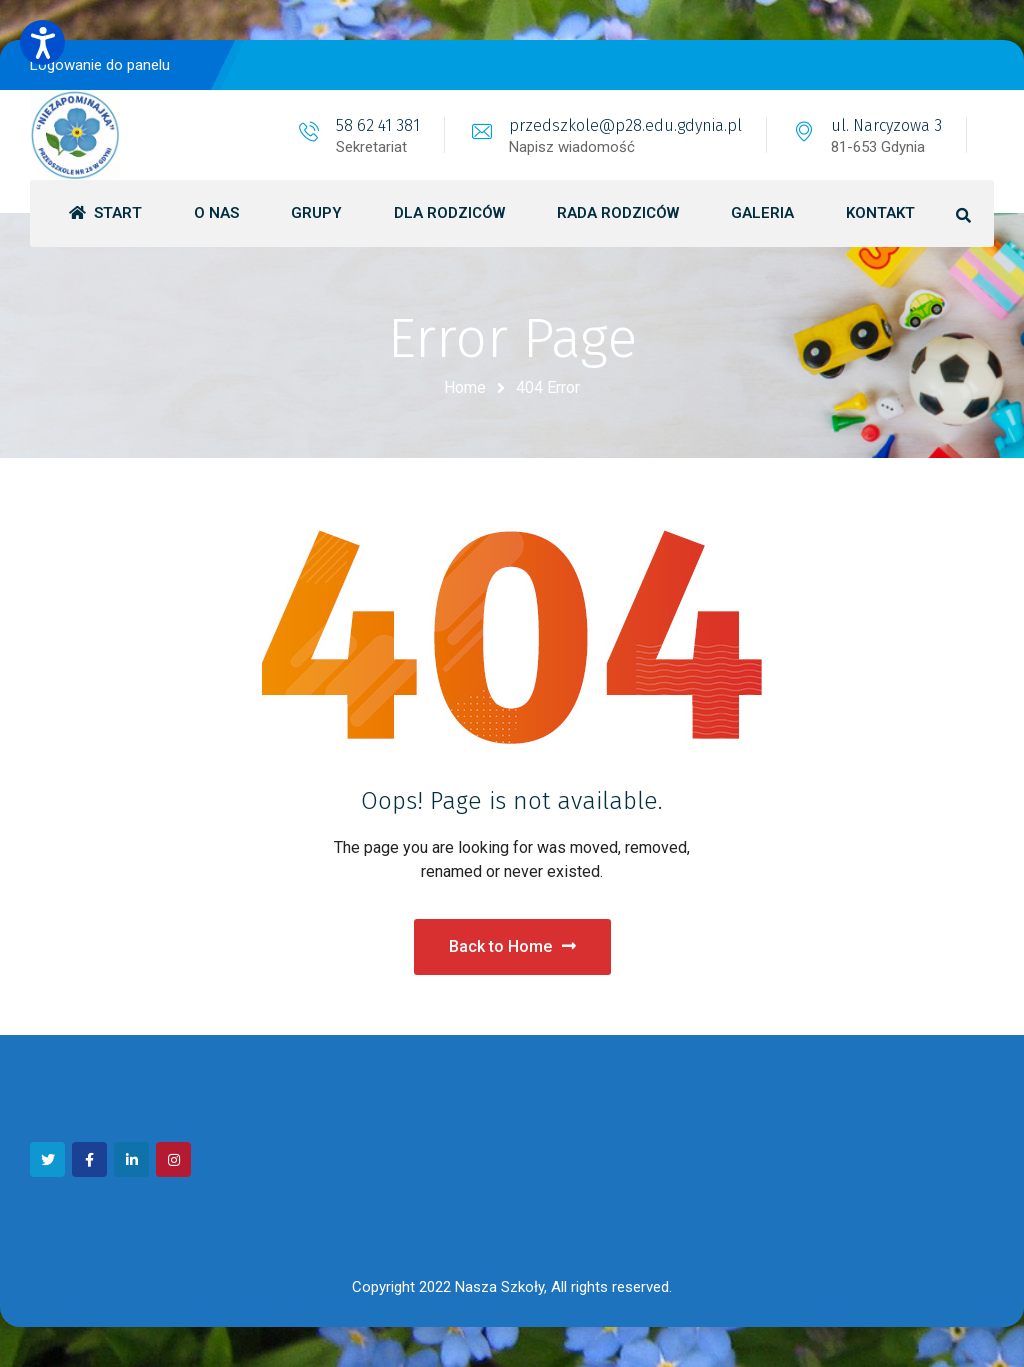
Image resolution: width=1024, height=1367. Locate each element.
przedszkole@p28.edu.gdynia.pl (625, 125)
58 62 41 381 (378, 125)
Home (465, 387)
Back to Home (512, 946)
